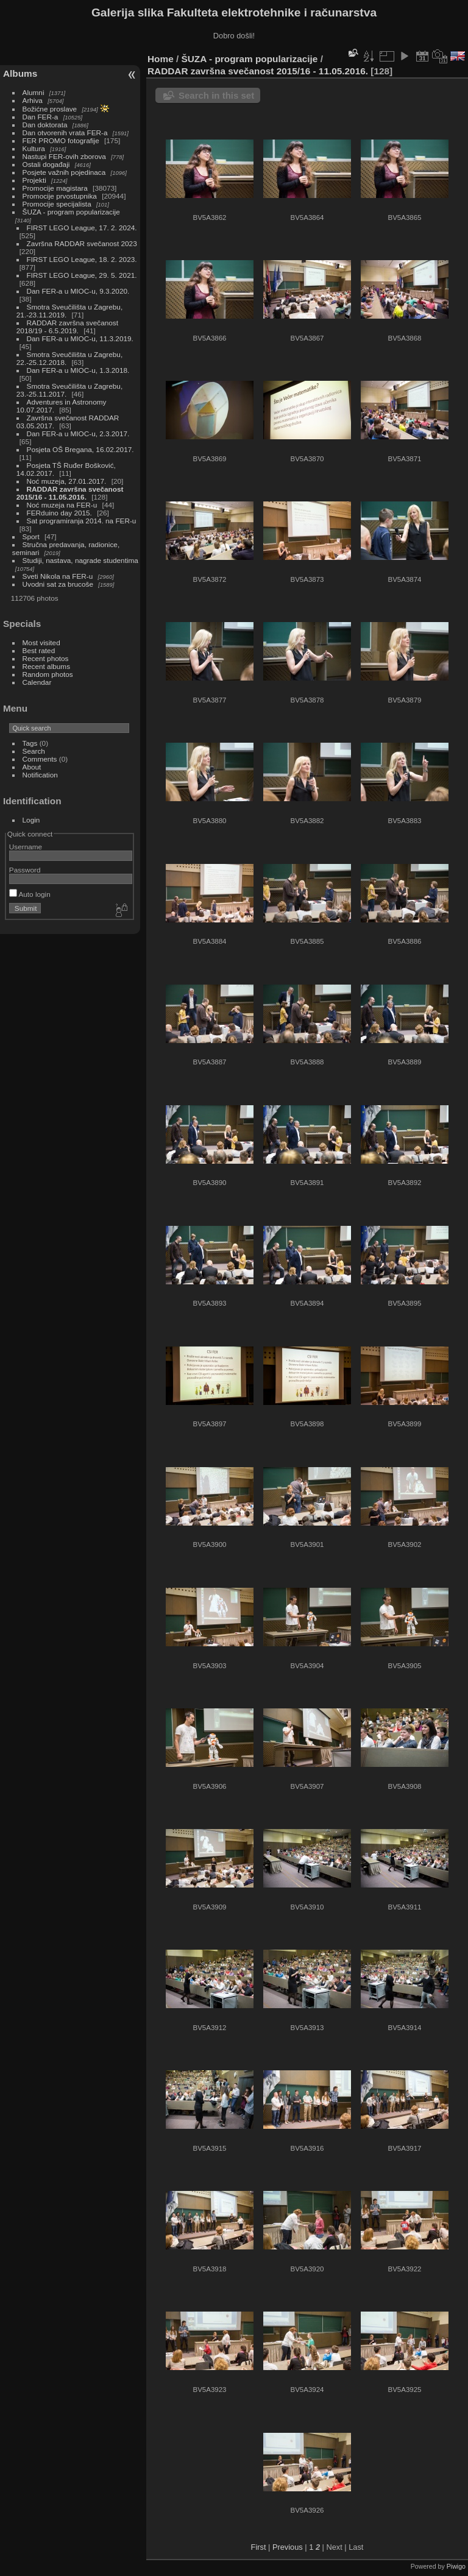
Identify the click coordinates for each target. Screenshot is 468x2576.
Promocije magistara (55, 188)
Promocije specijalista (57, 204)
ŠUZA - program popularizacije (71, 212)
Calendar (37, 682)
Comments (40, 759)
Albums (20, 73)
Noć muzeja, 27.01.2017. (67, 481)
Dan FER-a (40, 117)
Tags (30, 743)
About (32, 767)
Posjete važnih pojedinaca (64, 172)
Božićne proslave (50, 109)
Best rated (39, 650)
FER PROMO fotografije (61, 140)
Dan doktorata (45, 125)
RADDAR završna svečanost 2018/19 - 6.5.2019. (67, 326)
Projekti (34, 180)
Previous (287, 2547)
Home (160, 59)
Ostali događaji (46, 164)
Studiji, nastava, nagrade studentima (80, 560)
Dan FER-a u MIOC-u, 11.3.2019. (80, 338)
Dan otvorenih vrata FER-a (65, 132)
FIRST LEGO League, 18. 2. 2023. (82, 259)
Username (25, 847)
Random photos (48, 674)
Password (25, 870)
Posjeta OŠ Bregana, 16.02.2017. (80, 449)
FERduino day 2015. (59, 513)
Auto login (30, 894)
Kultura (34, 148)
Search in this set (216, 95)
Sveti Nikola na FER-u (58, 576)
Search (34, 751)
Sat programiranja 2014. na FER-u (81, 521)
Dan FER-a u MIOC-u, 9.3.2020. (78, 291)
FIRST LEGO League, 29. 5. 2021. (82, 275)
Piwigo (456, 2566)
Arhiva (33, 100)
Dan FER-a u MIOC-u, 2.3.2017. (78, 433)
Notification (40, 775)
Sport (31, 536)
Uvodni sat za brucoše (58, 584)
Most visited (41, 642)
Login (31, 820)
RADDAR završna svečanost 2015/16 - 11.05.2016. (70, 493)
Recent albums (46, 666)
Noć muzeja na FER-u (62, 505)
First (258, 2547)
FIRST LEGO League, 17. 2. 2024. (82, 228)
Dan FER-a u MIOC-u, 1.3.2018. (78, 370)
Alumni (33, 92)
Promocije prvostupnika (60, 196)
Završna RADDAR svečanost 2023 (82, 243)
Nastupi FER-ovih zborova (64, 156)
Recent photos (46, 658)
